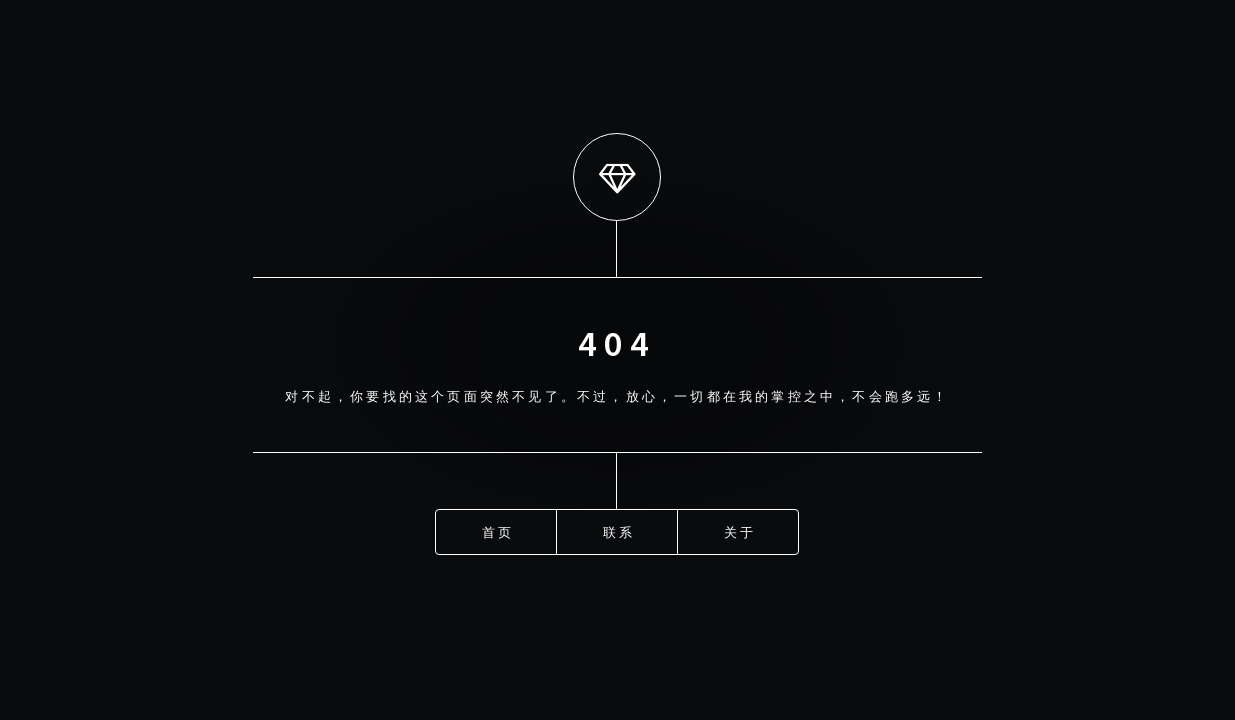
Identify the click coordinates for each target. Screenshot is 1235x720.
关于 (740, 531)
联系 (619, 531)
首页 (498, 531)
